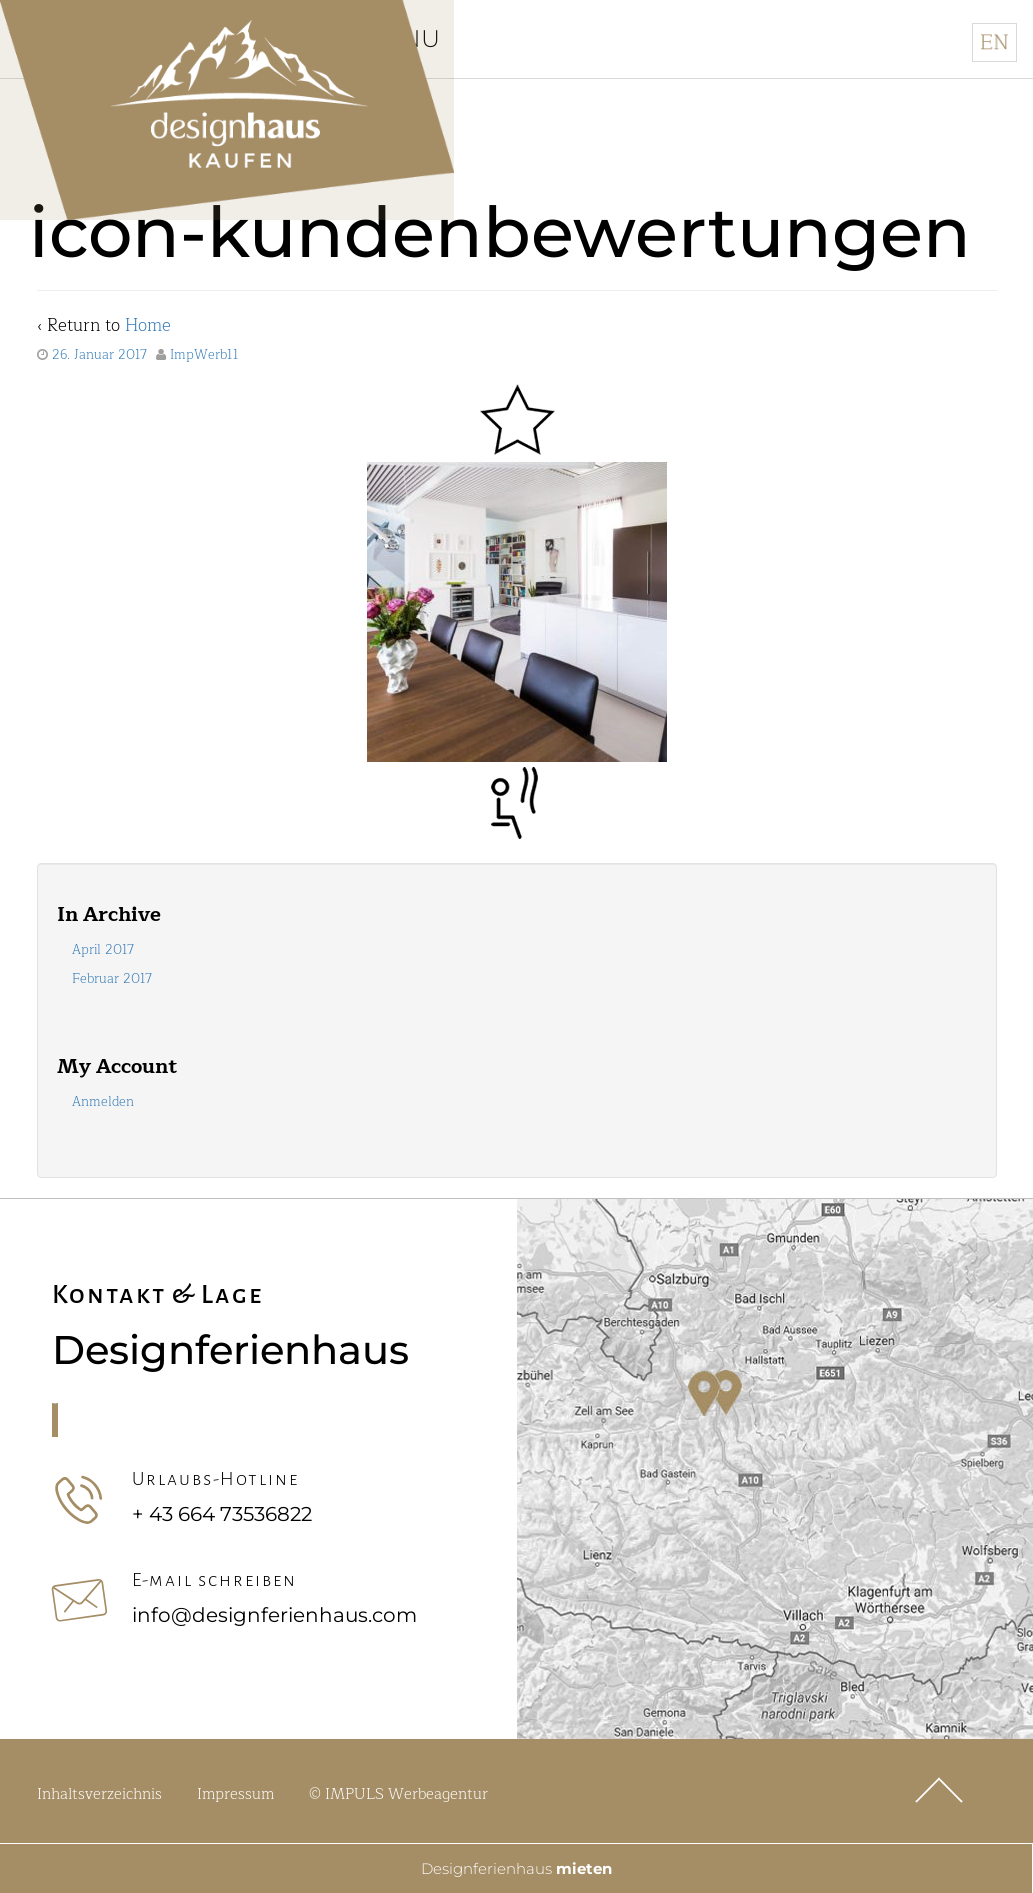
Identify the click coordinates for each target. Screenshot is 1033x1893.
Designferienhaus (516, 1867)
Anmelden (103, 1105)
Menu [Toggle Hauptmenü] (432, 40)
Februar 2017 (112, 982)
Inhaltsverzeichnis (99, 1797)
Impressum (235, 1797)
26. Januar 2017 (99, 358)
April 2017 (103, 953)
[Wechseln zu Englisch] (994, 42)
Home (148, 328)
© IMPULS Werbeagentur (398, 1797)
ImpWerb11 (204, 358)
